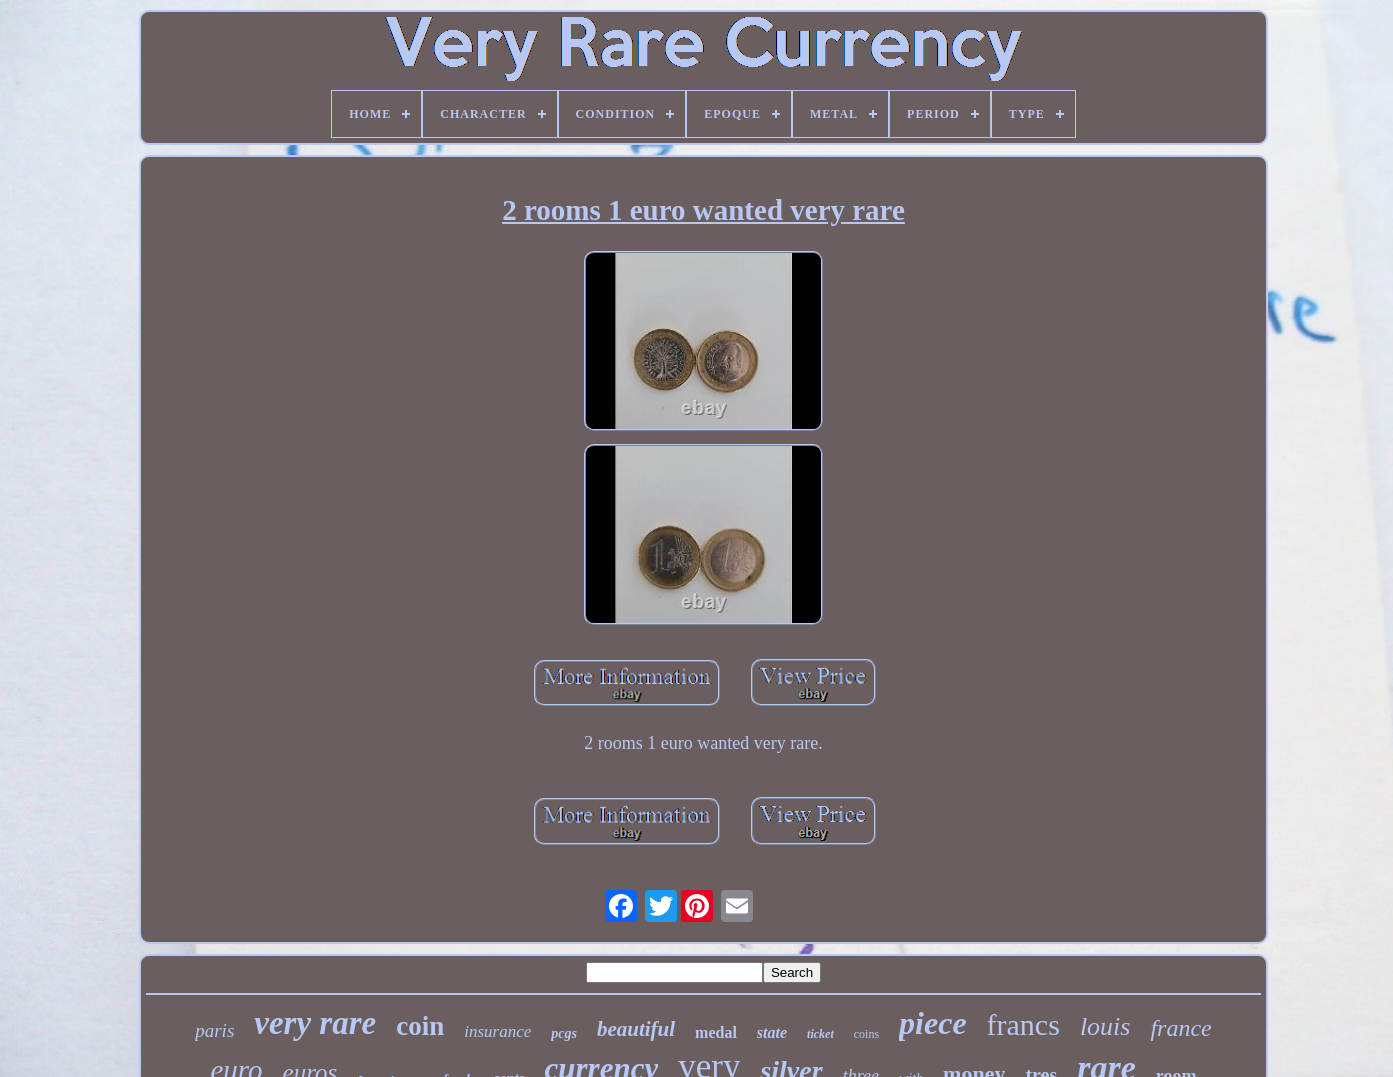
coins (866, 1034)
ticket (820, 1034)
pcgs (564, 1033)
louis (1105, 1026)
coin (420, 1026)
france (1180, 1028)
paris (214, 1030)
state (772, 1032)
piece (933, 1023)
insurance (497, 1031)
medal (716, 1032)
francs (1023, 1024)
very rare (315, 1023)
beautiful (636, 1029)
